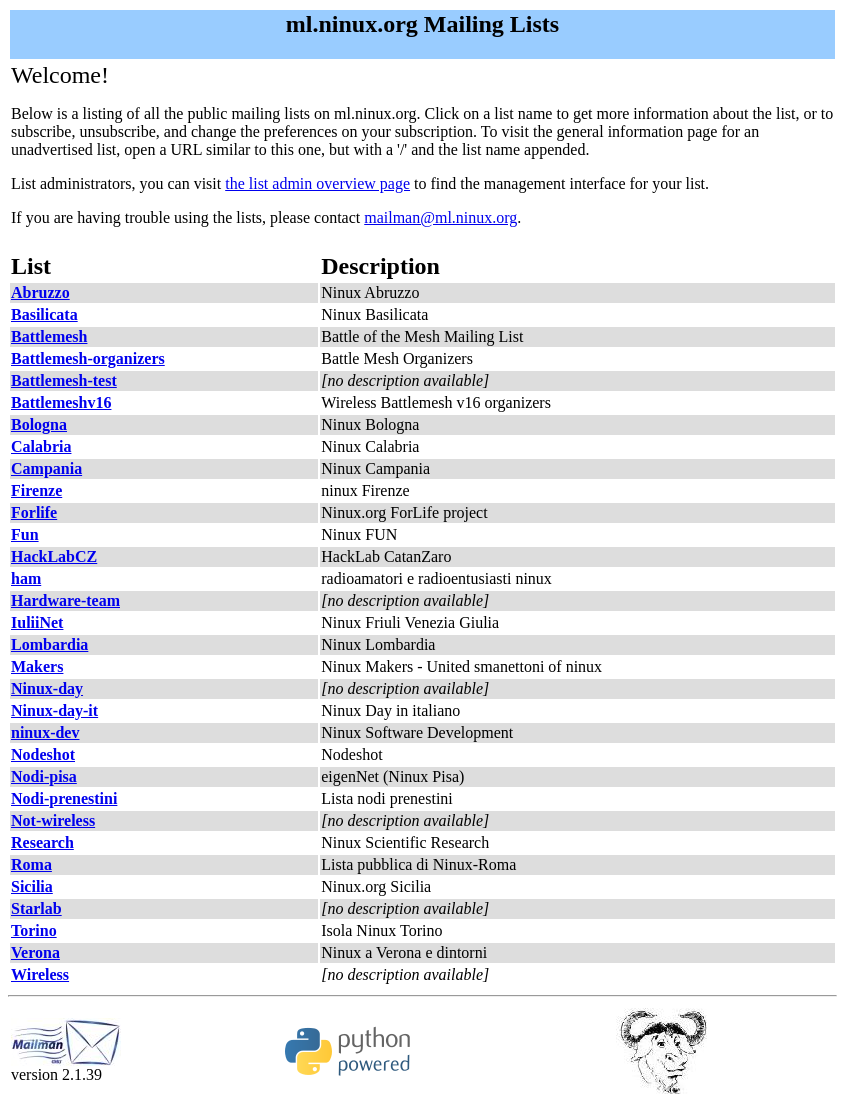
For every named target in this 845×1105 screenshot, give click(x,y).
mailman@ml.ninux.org (440, 217)
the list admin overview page (317, 183)
